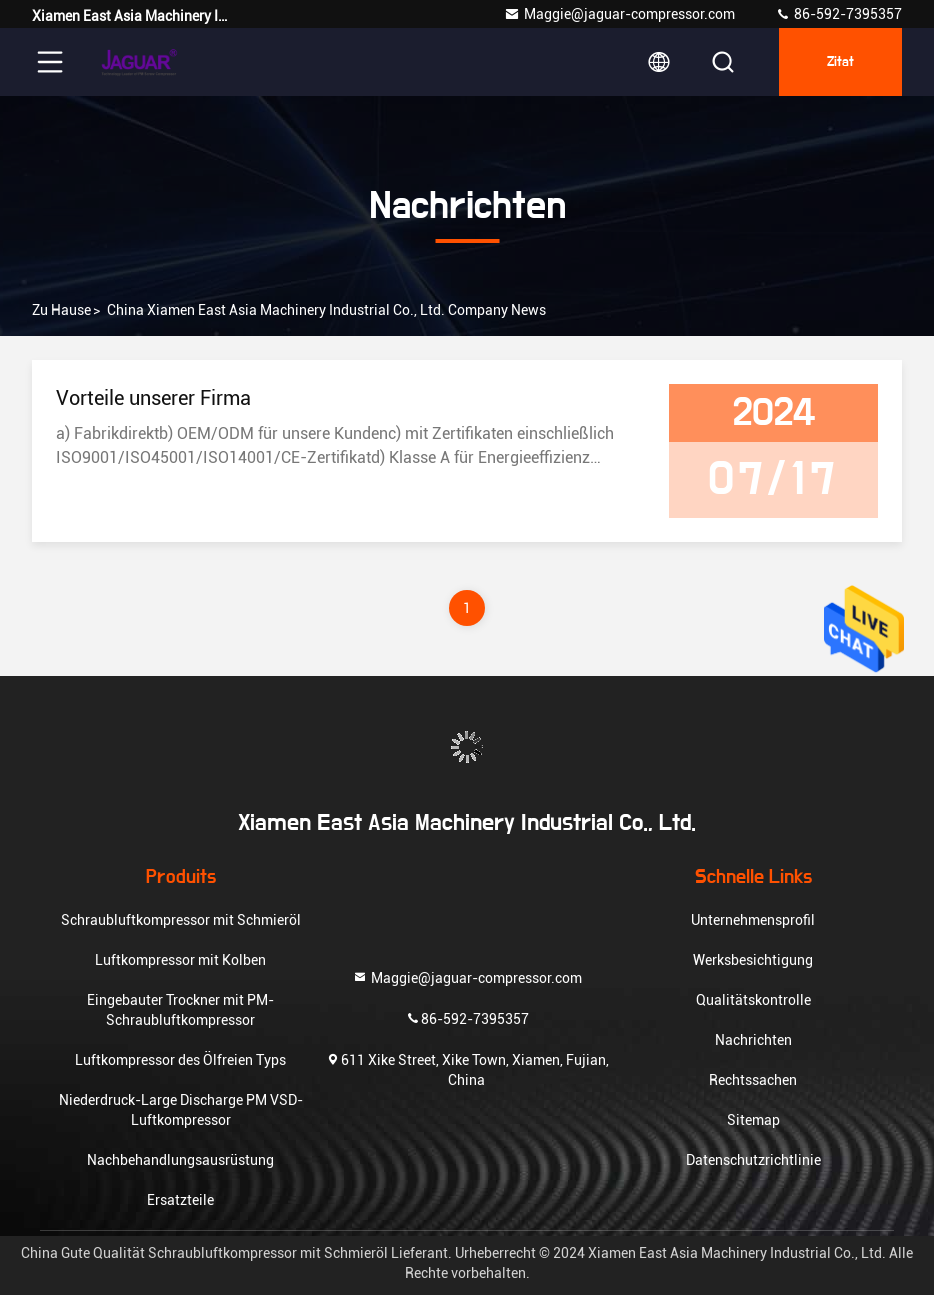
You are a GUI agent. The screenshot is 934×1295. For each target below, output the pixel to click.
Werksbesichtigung (753, 960)
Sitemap (753, 1120)
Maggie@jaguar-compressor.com (619, 14)
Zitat (840, 62)
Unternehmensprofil (753, 920)
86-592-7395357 (838, 14)
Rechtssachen (753, 1080)
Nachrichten (753, 1040)
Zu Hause (61, 310)
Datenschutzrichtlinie (753, 1160)
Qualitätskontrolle (753, 1000)
